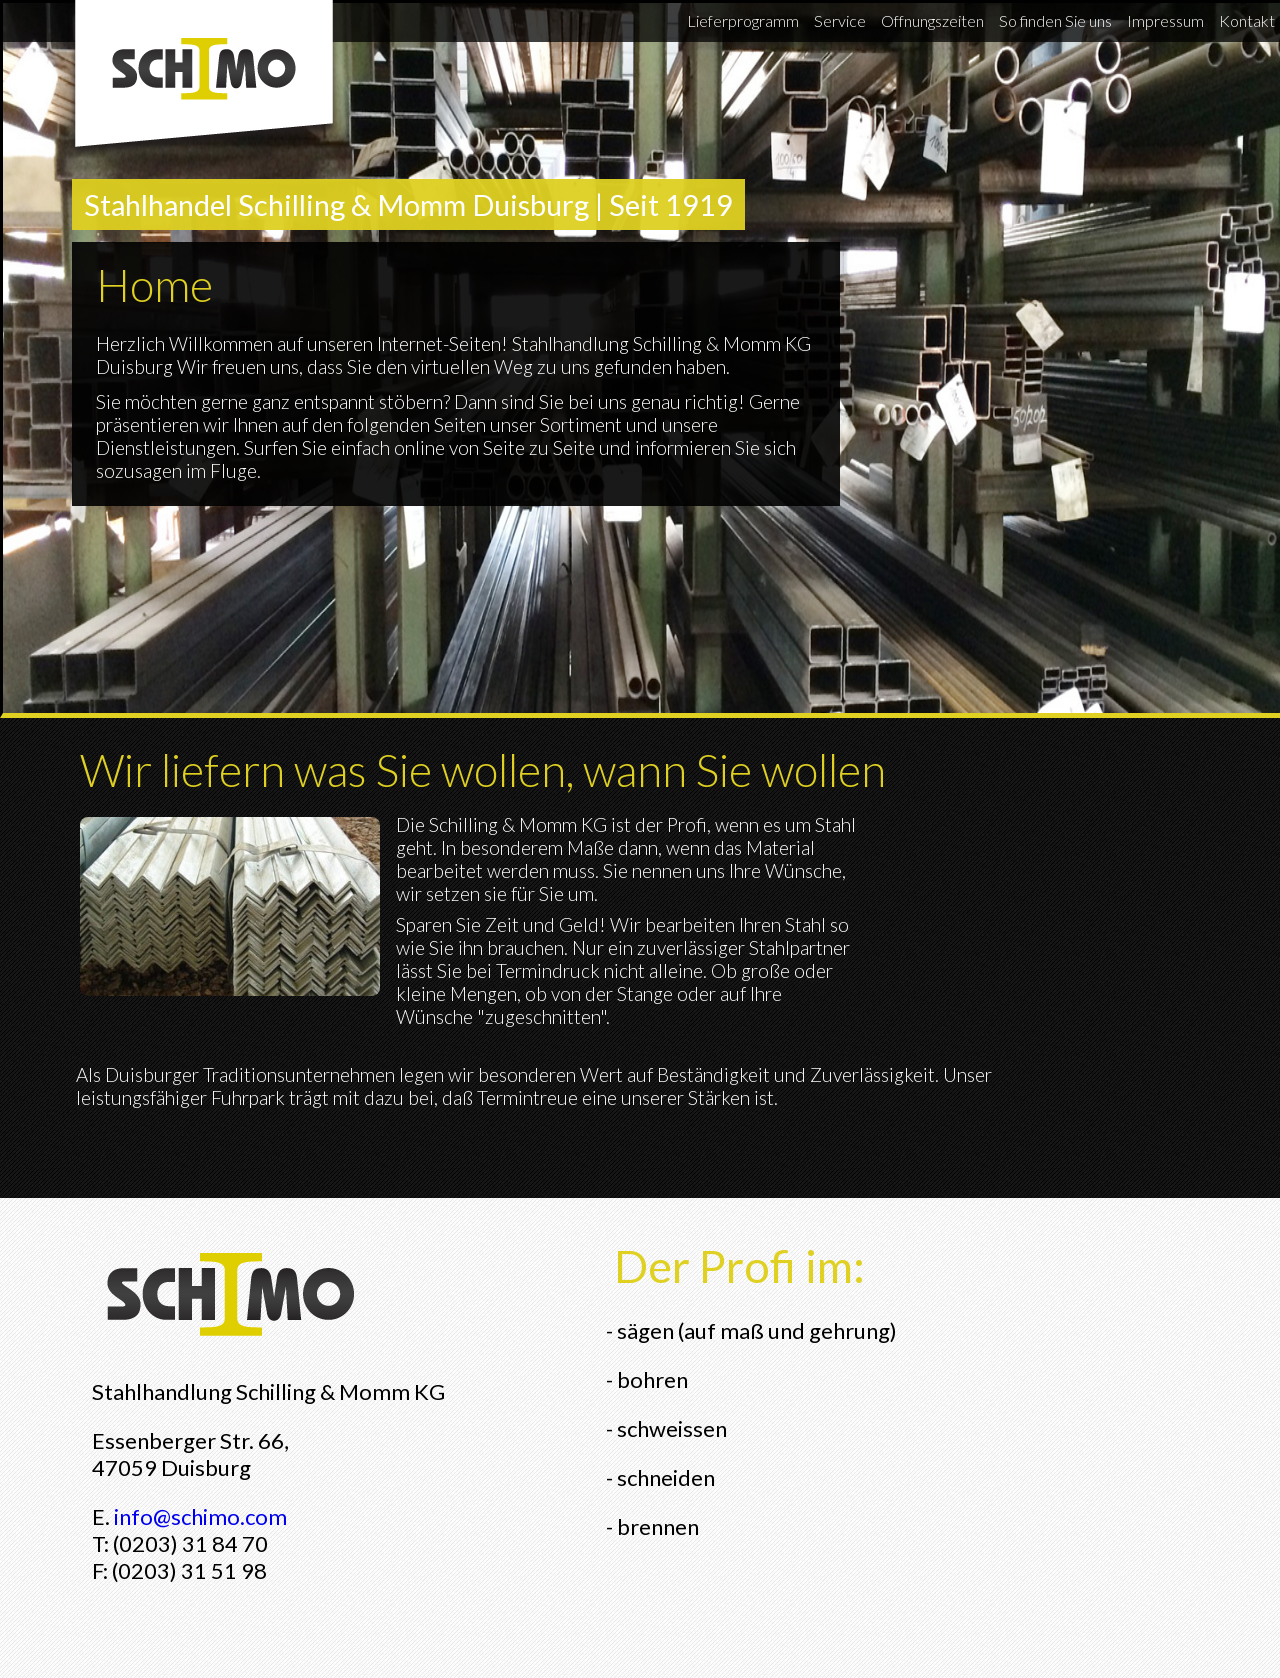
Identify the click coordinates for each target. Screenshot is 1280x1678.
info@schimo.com (200, 1516)
